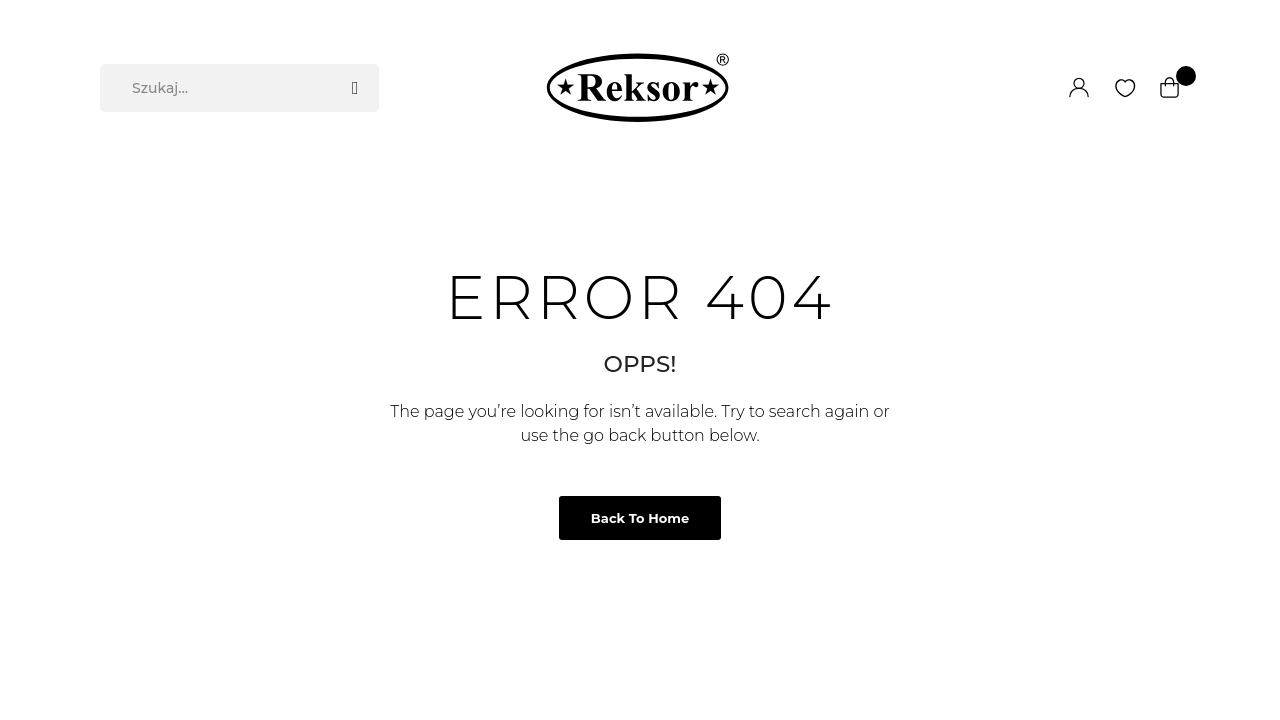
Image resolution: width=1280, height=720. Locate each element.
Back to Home (640, 518)
